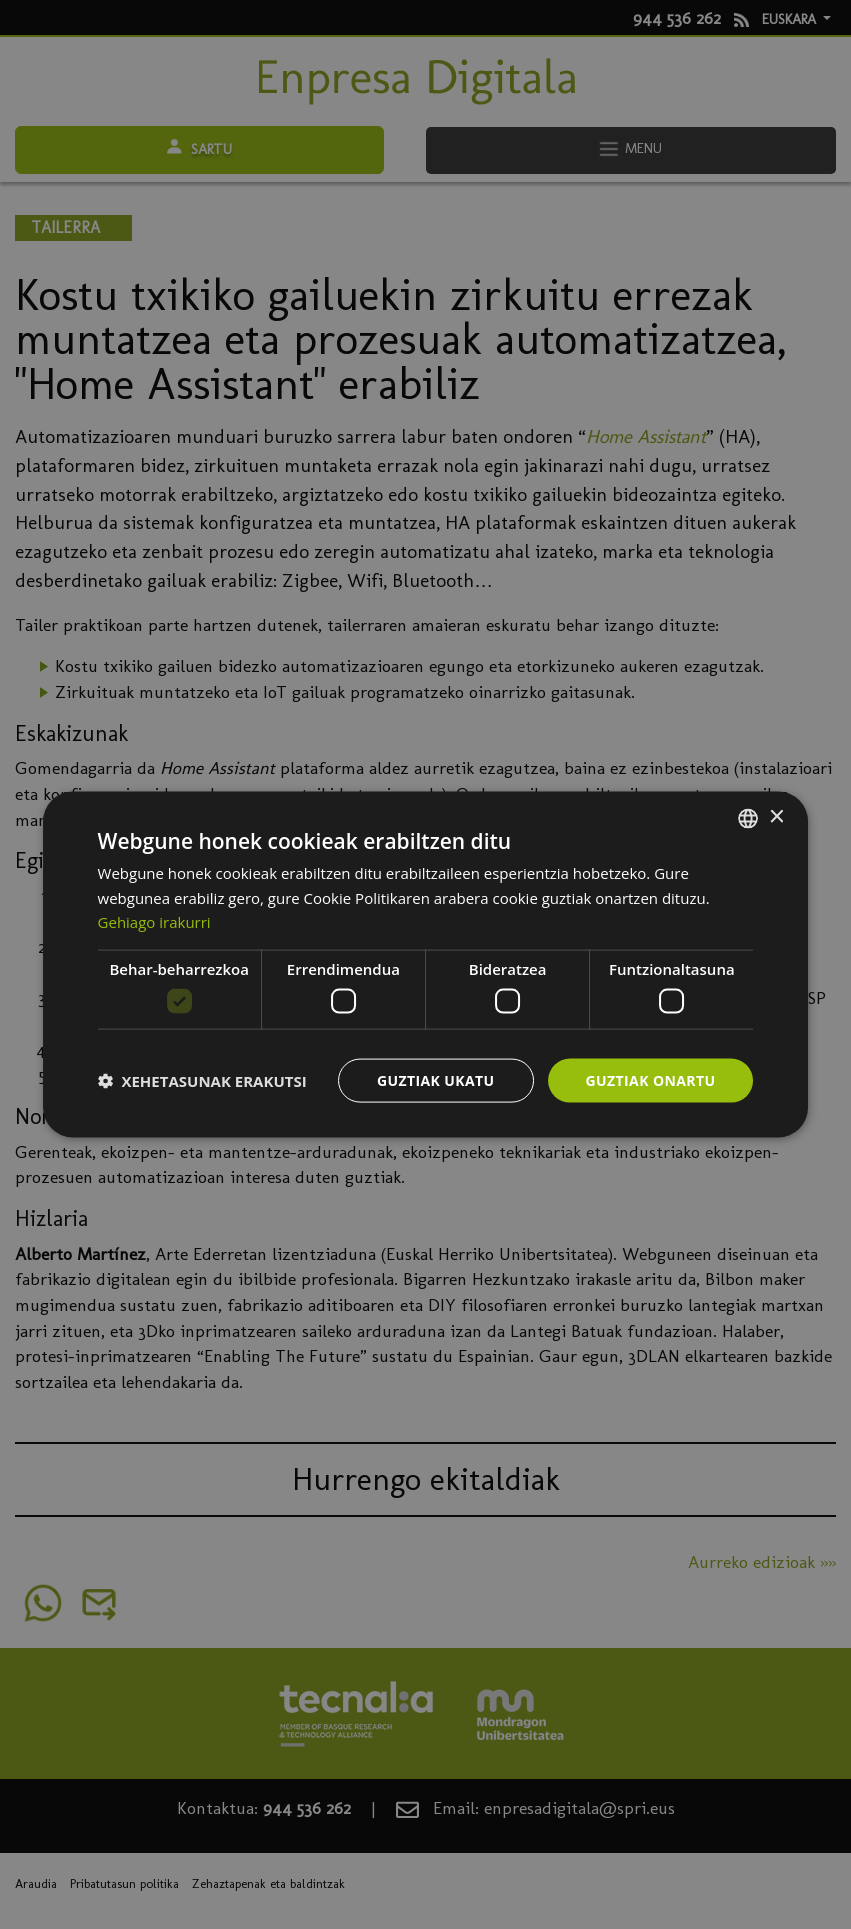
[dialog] (426, 964)
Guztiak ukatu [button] (436, 1079)
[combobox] (748, 818)
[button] (202, 1081)
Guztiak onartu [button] (651, 1079)
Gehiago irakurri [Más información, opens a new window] (154, 922)
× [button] (775, 817)
